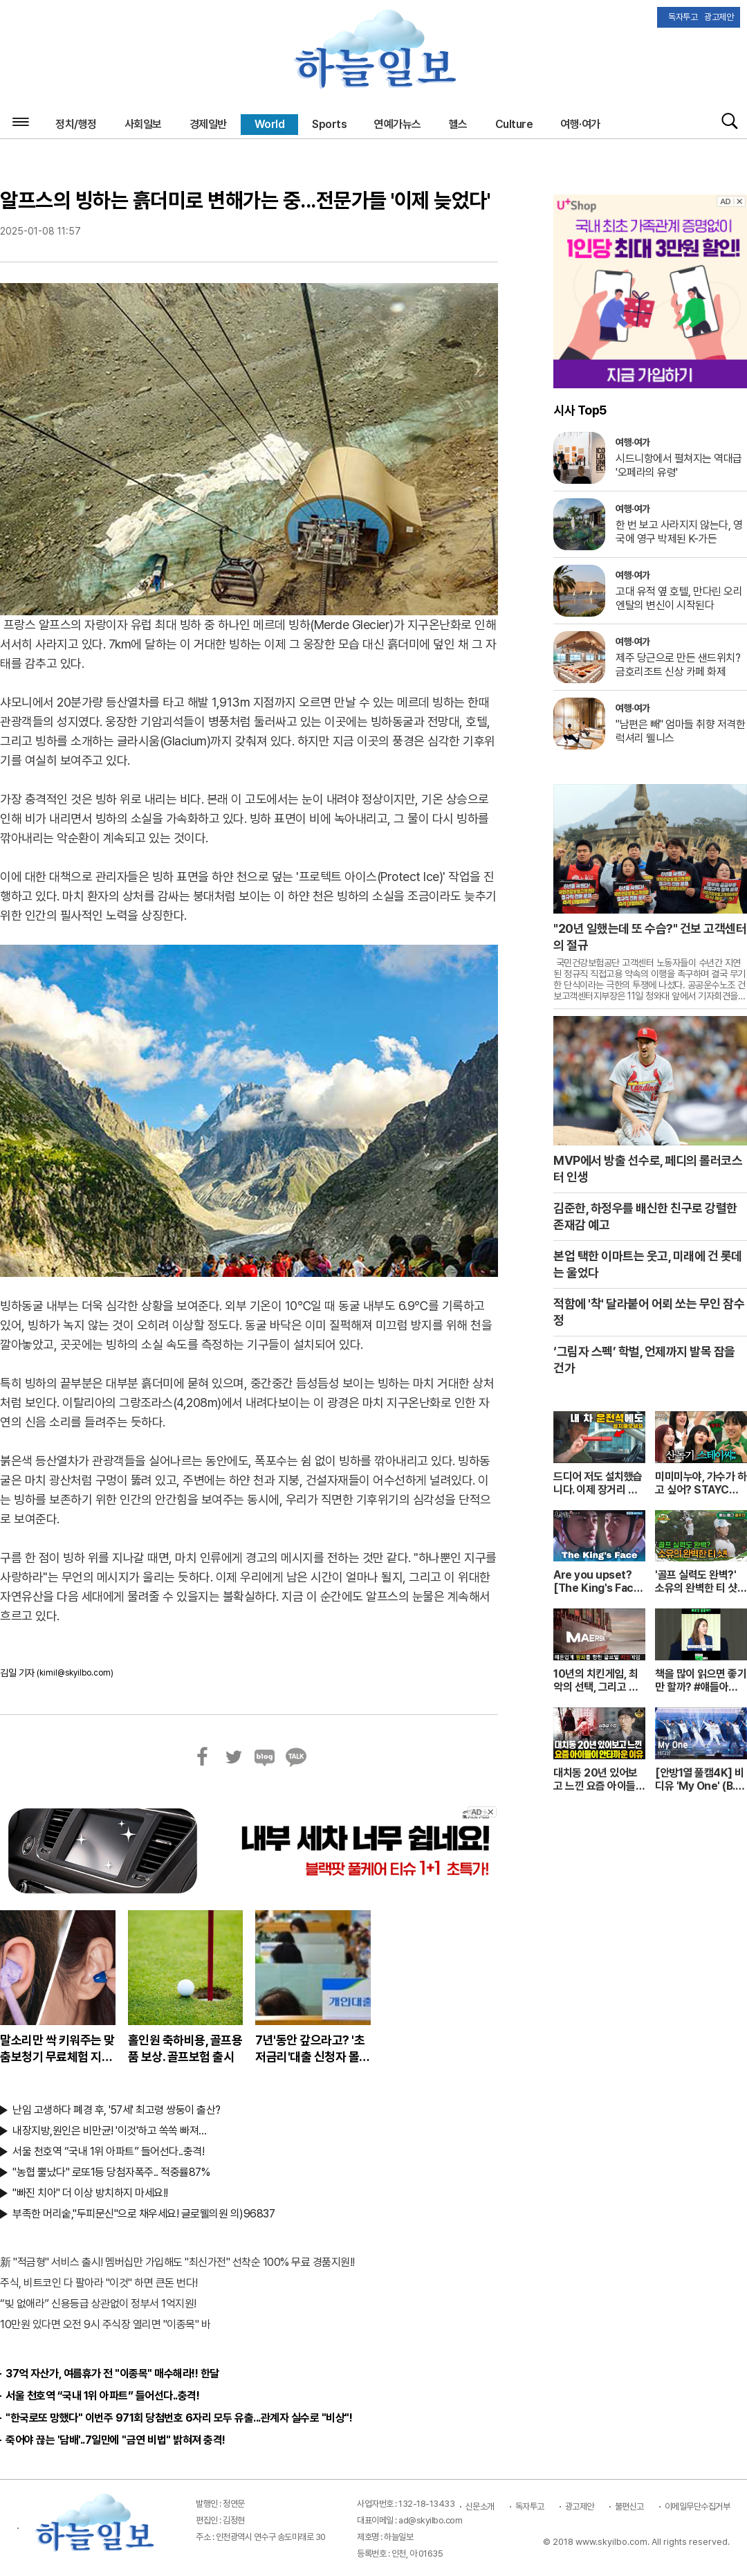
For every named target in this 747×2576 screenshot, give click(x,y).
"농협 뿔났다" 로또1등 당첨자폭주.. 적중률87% (111, 2172)
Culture (514, 124)
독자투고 (529, 2506)
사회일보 (143, 124)
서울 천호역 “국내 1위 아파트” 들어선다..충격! (108, 2151)
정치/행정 (76, 124)
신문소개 (480, 2506)
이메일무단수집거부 (697, 2506)
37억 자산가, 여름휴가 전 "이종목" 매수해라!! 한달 (112, 2373)
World (270, 124)
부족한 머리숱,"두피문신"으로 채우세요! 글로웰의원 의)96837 (143, 2213)
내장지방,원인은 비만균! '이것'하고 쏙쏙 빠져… (109, 2130)
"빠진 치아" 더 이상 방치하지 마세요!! (90, 2192)
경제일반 (208, 124)
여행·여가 (580, 124)
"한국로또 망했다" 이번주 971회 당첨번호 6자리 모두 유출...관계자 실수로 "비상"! (179, 2417)
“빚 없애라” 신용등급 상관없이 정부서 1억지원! (98, 2303)
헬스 (458, 124)
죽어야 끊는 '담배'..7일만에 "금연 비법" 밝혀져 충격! (115, 2440)
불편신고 (629, 2506)
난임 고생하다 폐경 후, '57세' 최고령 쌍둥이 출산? (116, 2109)
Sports (329, 124)
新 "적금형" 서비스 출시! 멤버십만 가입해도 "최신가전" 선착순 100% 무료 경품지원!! (177, 2262)
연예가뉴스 (397, 124)
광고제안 (579, 2506)
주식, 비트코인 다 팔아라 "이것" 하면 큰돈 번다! (99, 2282)
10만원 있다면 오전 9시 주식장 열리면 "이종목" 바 (105, 2324)
